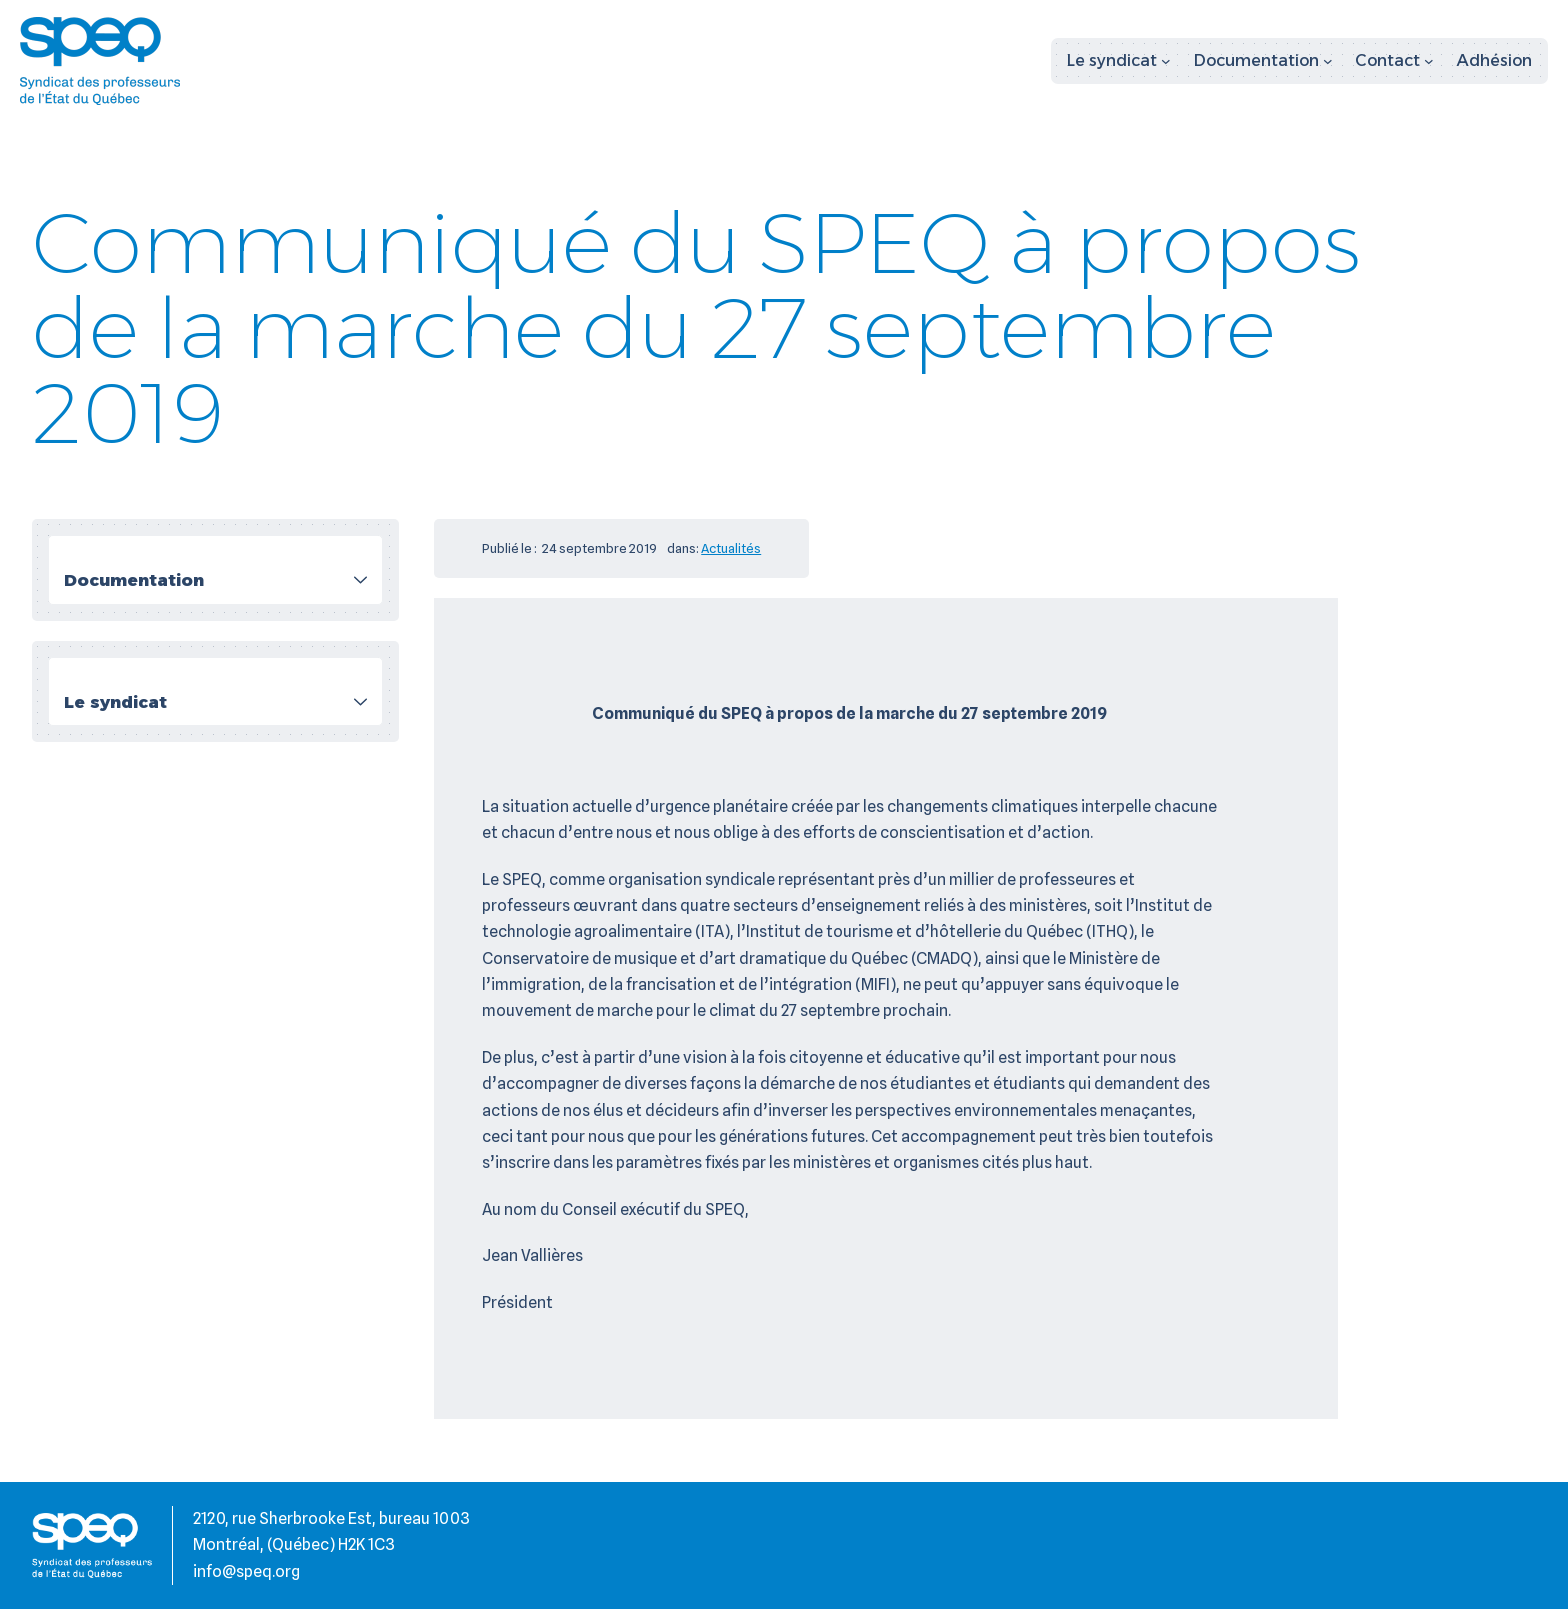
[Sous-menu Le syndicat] (1119, 61)
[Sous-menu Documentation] (1263, 61)
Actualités (731, 548)
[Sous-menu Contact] (1394, 61)
